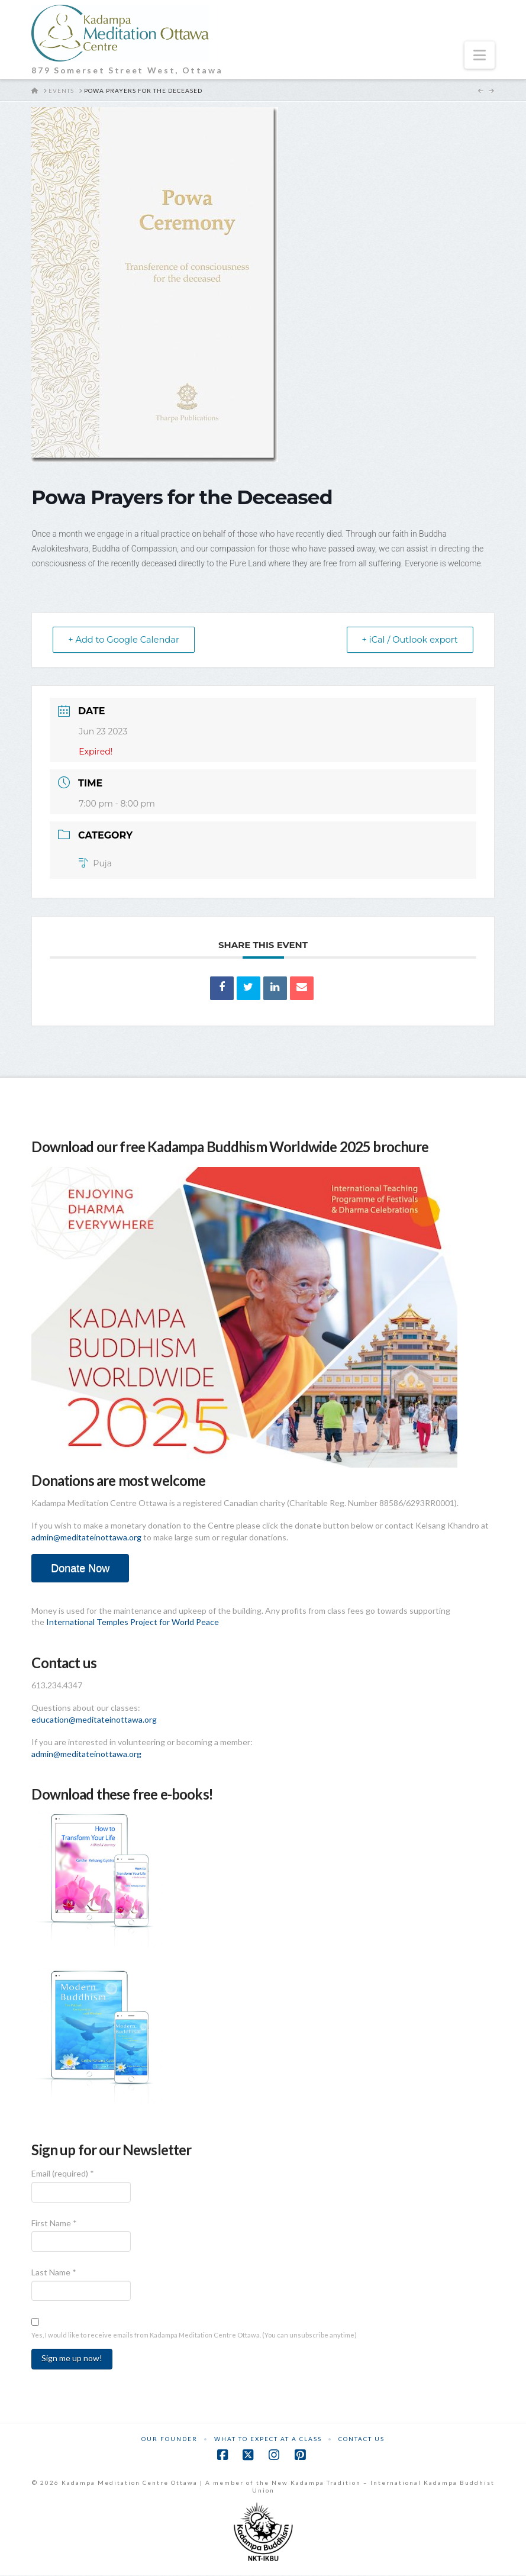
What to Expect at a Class (268, 2439)
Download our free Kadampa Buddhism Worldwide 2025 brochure (229, 1147)
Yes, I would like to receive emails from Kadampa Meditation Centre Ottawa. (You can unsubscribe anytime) (194, 2335)
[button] (479, 55)
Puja (95, 864)
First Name (54, 2224)
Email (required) (62, 2174)
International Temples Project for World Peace (132, 1622)
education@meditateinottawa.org (94, 1720)
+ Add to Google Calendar (126, 640)
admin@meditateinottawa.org (86, 1538)
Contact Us (361, 2439)
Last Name (53, 2273)
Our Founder (169, 2439)
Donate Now (80, 1569)
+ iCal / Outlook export (407, 640)
